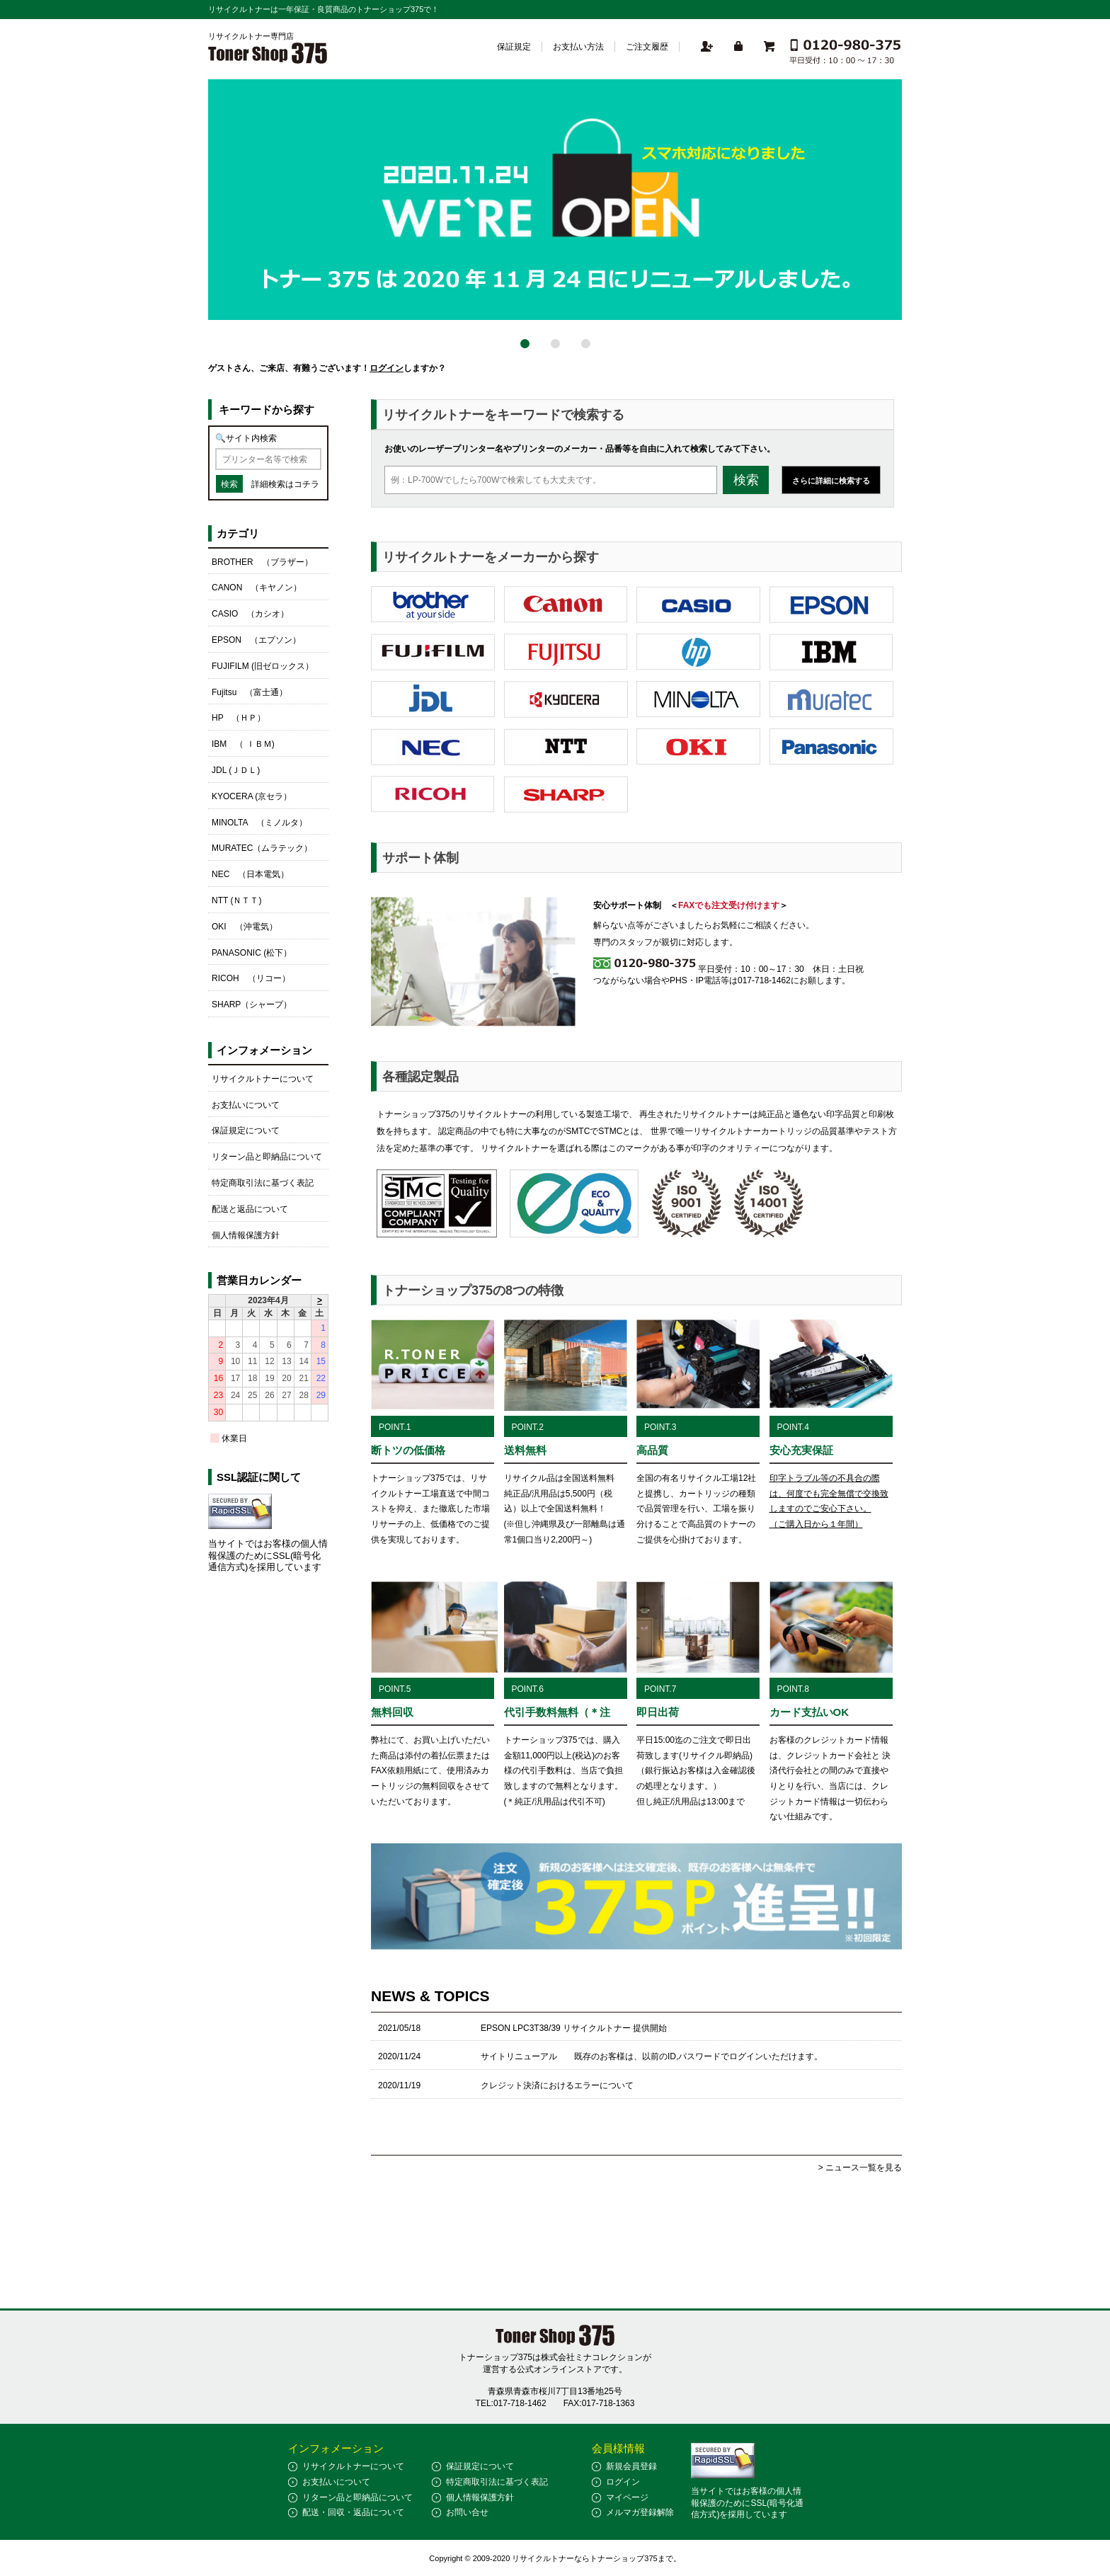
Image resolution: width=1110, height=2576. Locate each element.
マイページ (627, 2497)
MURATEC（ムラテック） (262, 848)
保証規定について (246, 1130)
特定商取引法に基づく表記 (263, 1183)
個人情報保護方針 (246, 1235)
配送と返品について (250, 1209)
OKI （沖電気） (245, 927)
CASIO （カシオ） (250, 614)
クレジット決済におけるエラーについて (557, 2085)
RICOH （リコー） (251, 978)
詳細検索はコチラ (285, 484)
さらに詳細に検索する (831, 480)
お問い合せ (467, 2512)
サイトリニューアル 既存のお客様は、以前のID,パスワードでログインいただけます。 (652, 2056)
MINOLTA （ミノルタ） (259, 823)
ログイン (387, 368)
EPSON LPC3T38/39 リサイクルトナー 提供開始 (574, 2028)
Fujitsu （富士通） (249, 692)
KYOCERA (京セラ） (252, 796)
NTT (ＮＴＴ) (236, 900)
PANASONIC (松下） (252, 953)
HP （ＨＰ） (238, 718)
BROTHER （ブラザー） (262, 562)
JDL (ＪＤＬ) (236, 770)
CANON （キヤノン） (257, 588)
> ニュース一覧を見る (860, 2168)
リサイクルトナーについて (263, 1079)
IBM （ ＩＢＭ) (243, 744)
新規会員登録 (631, 2466)
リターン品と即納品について (267, 1157)
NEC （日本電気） (250, 874)
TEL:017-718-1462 (511, 2403)
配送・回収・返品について (353, 2512)
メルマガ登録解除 (640, 2512)
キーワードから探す (266, 409)
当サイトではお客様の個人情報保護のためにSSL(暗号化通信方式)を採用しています (268, 1555)
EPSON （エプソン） (256, 640)
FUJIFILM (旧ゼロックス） (263, 666)
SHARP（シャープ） (252, 1004)
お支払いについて (246, 1105)
